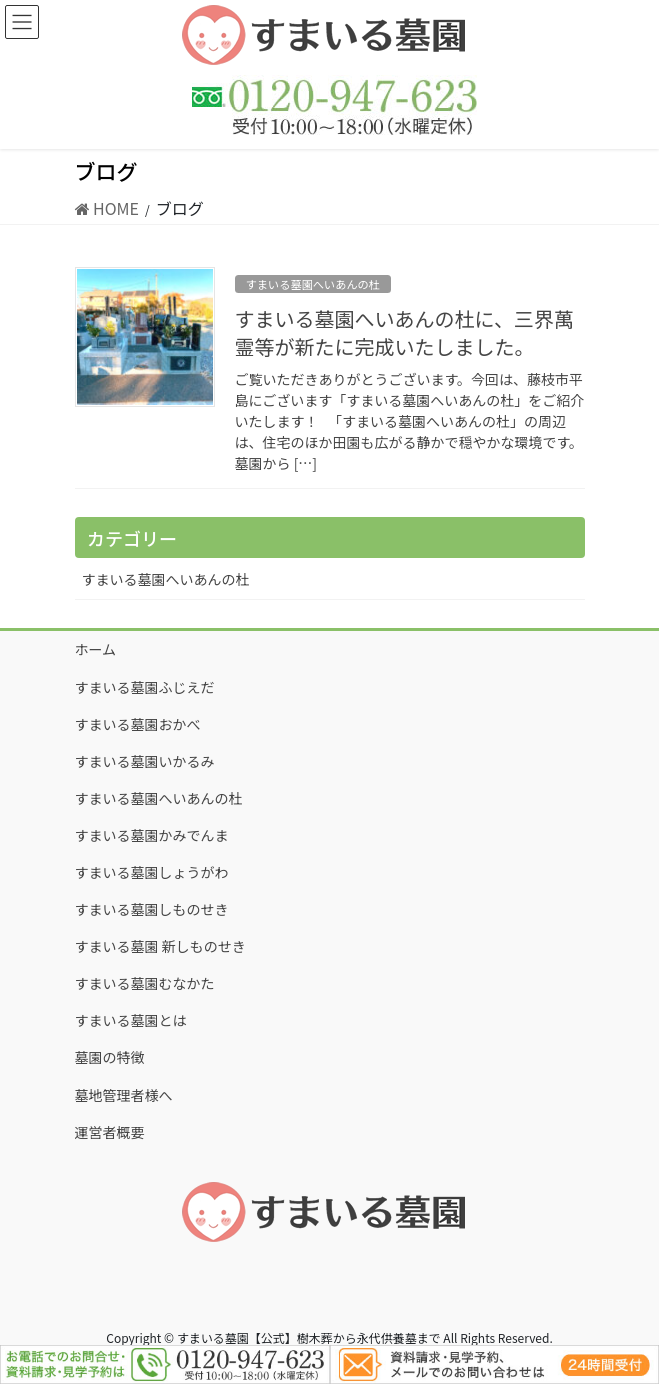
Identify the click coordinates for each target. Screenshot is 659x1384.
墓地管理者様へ (124, 1095)
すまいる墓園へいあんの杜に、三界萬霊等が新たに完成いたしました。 (404, 332)
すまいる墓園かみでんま (152, 835)
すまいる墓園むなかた (145, 983)
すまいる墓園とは (131, 1020)
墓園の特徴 (110, 1057)
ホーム (96, 649)
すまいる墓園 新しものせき (160, 946)
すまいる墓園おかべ (138, 724)
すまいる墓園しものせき (152, 909)
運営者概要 (110, 1132)
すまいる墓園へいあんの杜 (313, 284)
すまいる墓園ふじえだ (145, 687)
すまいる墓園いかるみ (145, 761)
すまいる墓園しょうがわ (152, 872)
